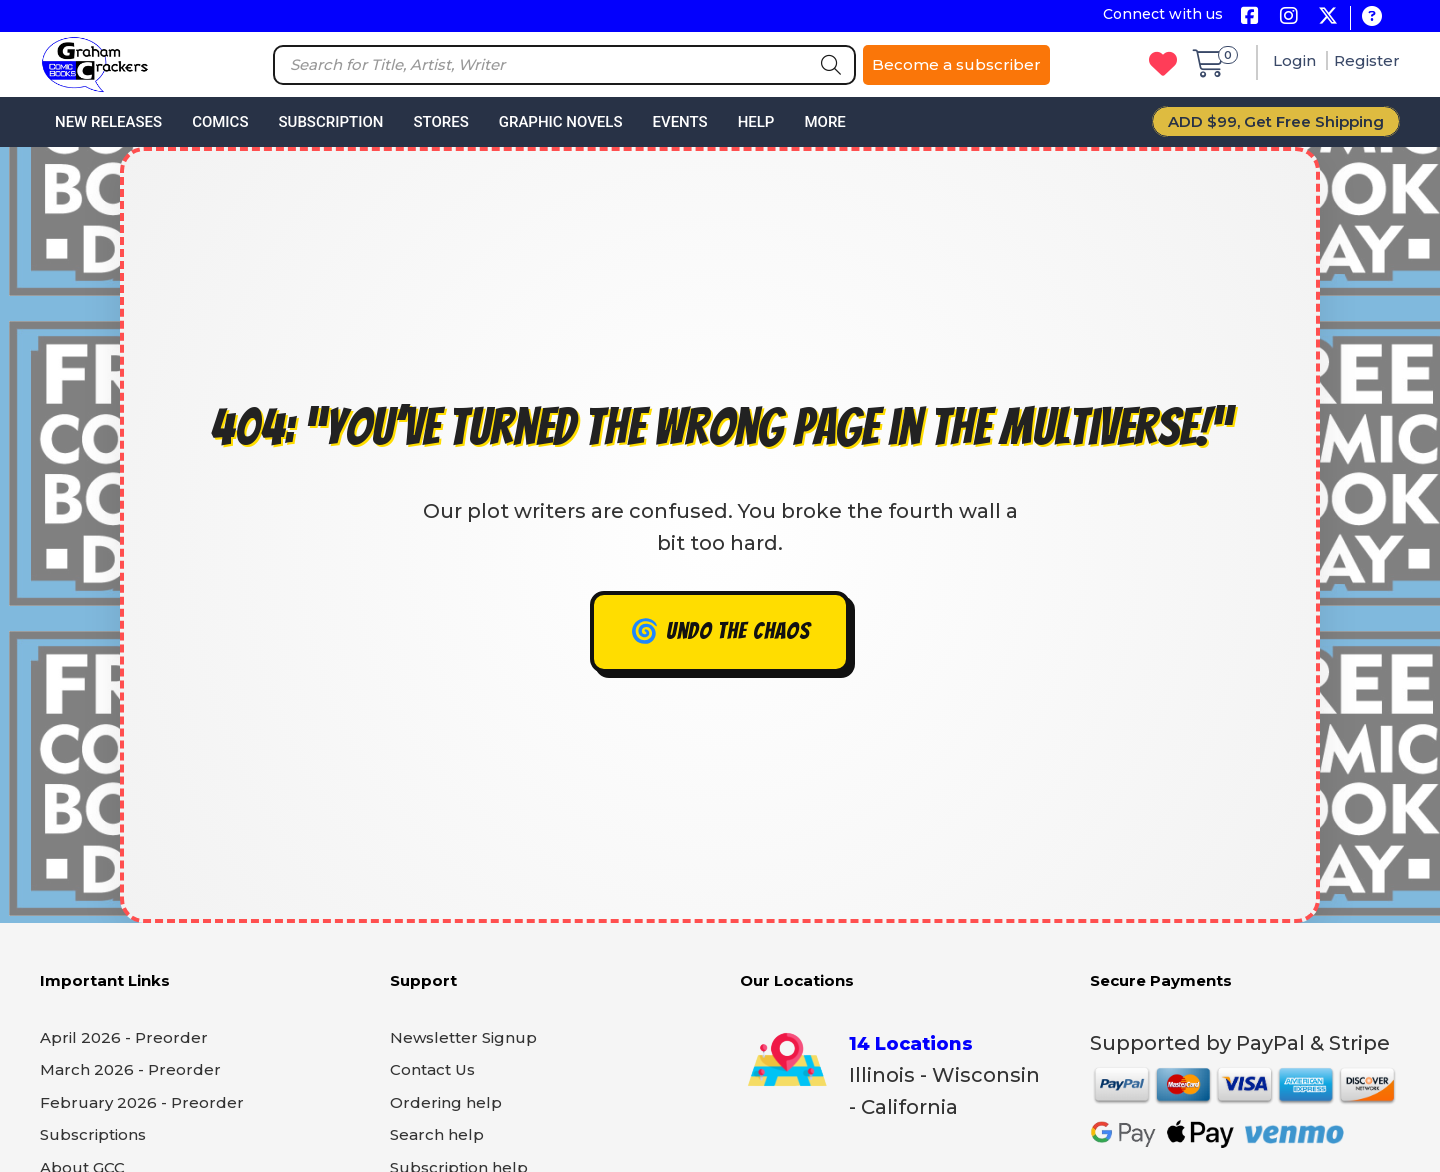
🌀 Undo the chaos (720, 632)
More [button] (824, 122)
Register (1367, 60)
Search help (437, 1134)
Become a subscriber (956, 64)
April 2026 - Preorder (124, 1037)
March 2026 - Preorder (130, 1069)
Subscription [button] (331, 122)
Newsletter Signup (463, 1037)
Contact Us (432, 1069)
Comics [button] (220, 122)
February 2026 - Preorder (142, 1102)
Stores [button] (440, 122)
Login (1296, 60)
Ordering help (446, 1102)
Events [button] (679, 122)
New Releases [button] (108, 122)
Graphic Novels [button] (561, 122)
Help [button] (756, 122)
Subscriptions (93, 1134)
